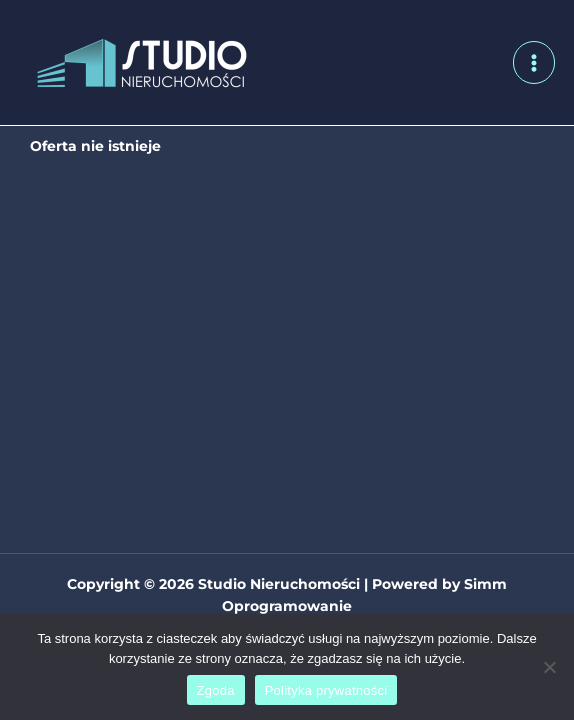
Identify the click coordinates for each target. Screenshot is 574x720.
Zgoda (216, 690)
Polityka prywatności (326, 690)
